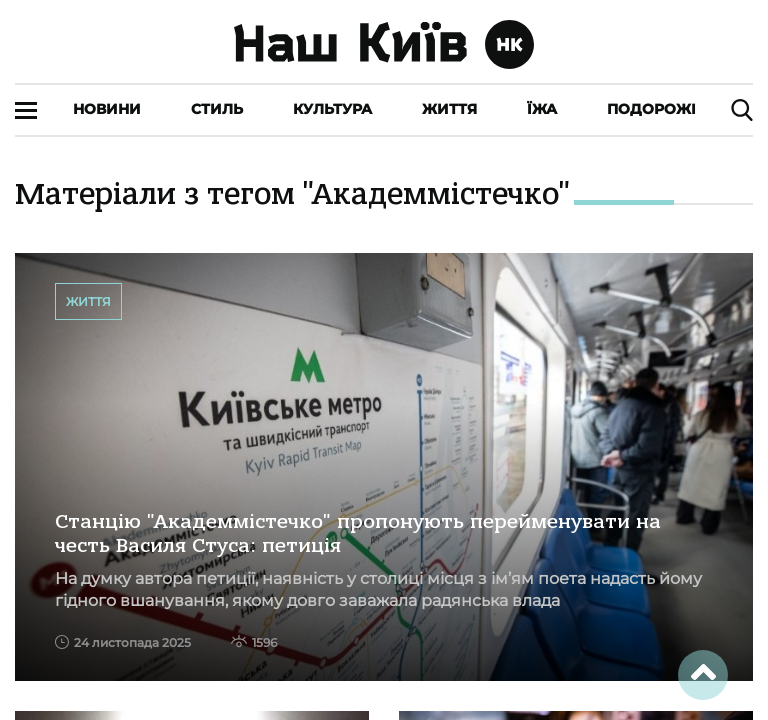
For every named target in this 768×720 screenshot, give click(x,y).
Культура (332, 109)
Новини (107, 109)
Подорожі (651, 109)
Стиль (217, 109)
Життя (449, 109)
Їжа (542, 109)
